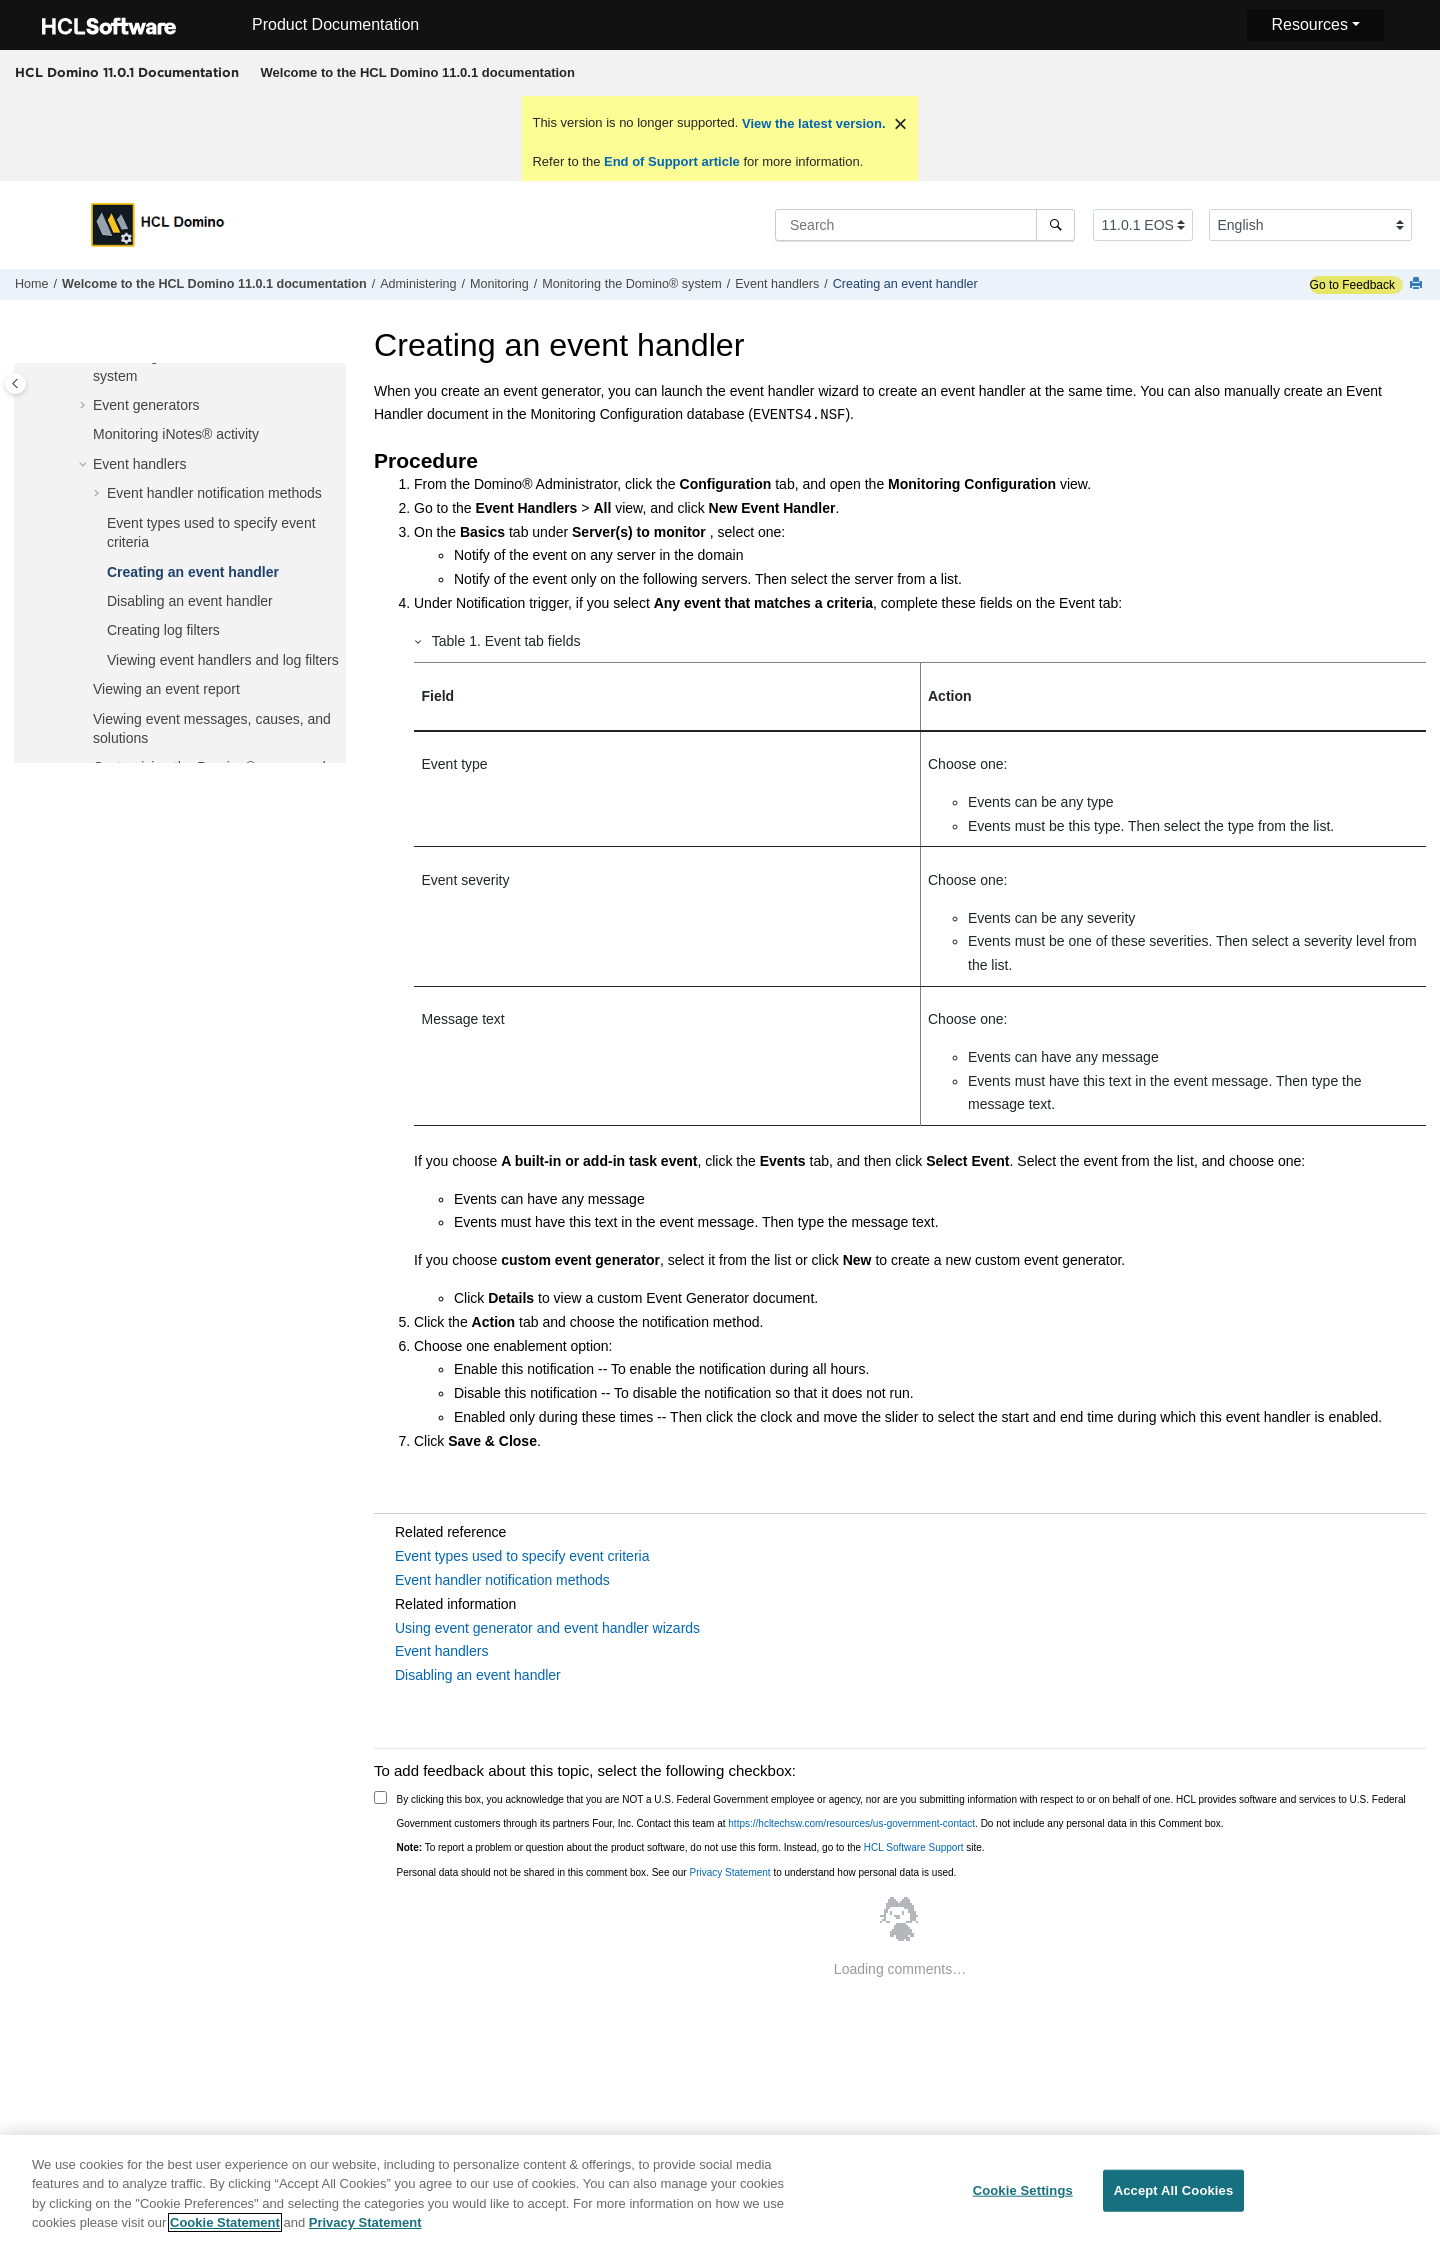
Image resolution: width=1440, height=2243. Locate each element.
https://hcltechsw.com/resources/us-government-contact (851, 1823)
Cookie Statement (225, 2232)
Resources (1309, 24)
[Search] (1055, 225)
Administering (418, 284)
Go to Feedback (1352, 285)
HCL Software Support (914, 1847)
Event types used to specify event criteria (522, 1556)
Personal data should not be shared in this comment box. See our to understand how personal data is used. (677, 1872)
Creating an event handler (905, 284)
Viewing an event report (166, 689)
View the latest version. (811, 123)
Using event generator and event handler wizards (547, 1628)
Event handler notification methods (214, 493)
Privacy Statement (729, 1872)
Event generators (146, 405)
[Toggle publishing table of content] (15, 383)
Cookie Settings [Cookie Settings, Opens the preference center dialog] (1023, 2199)
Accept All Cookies (1174, 2199)
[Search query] (925, 225)
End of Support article (671, 161)
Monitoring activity (176, 434)
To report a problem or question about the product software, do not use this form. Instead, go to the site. (691, 1847)
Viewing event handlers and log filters (223, 660)
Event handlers (777, 284)
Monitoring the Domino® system (631, 284)
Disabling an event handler (190, 601)
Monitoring (499, 284)
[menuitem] (417, 73)
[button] (85, 406)
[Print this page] (1418, 284)
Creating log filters (163, 630)
